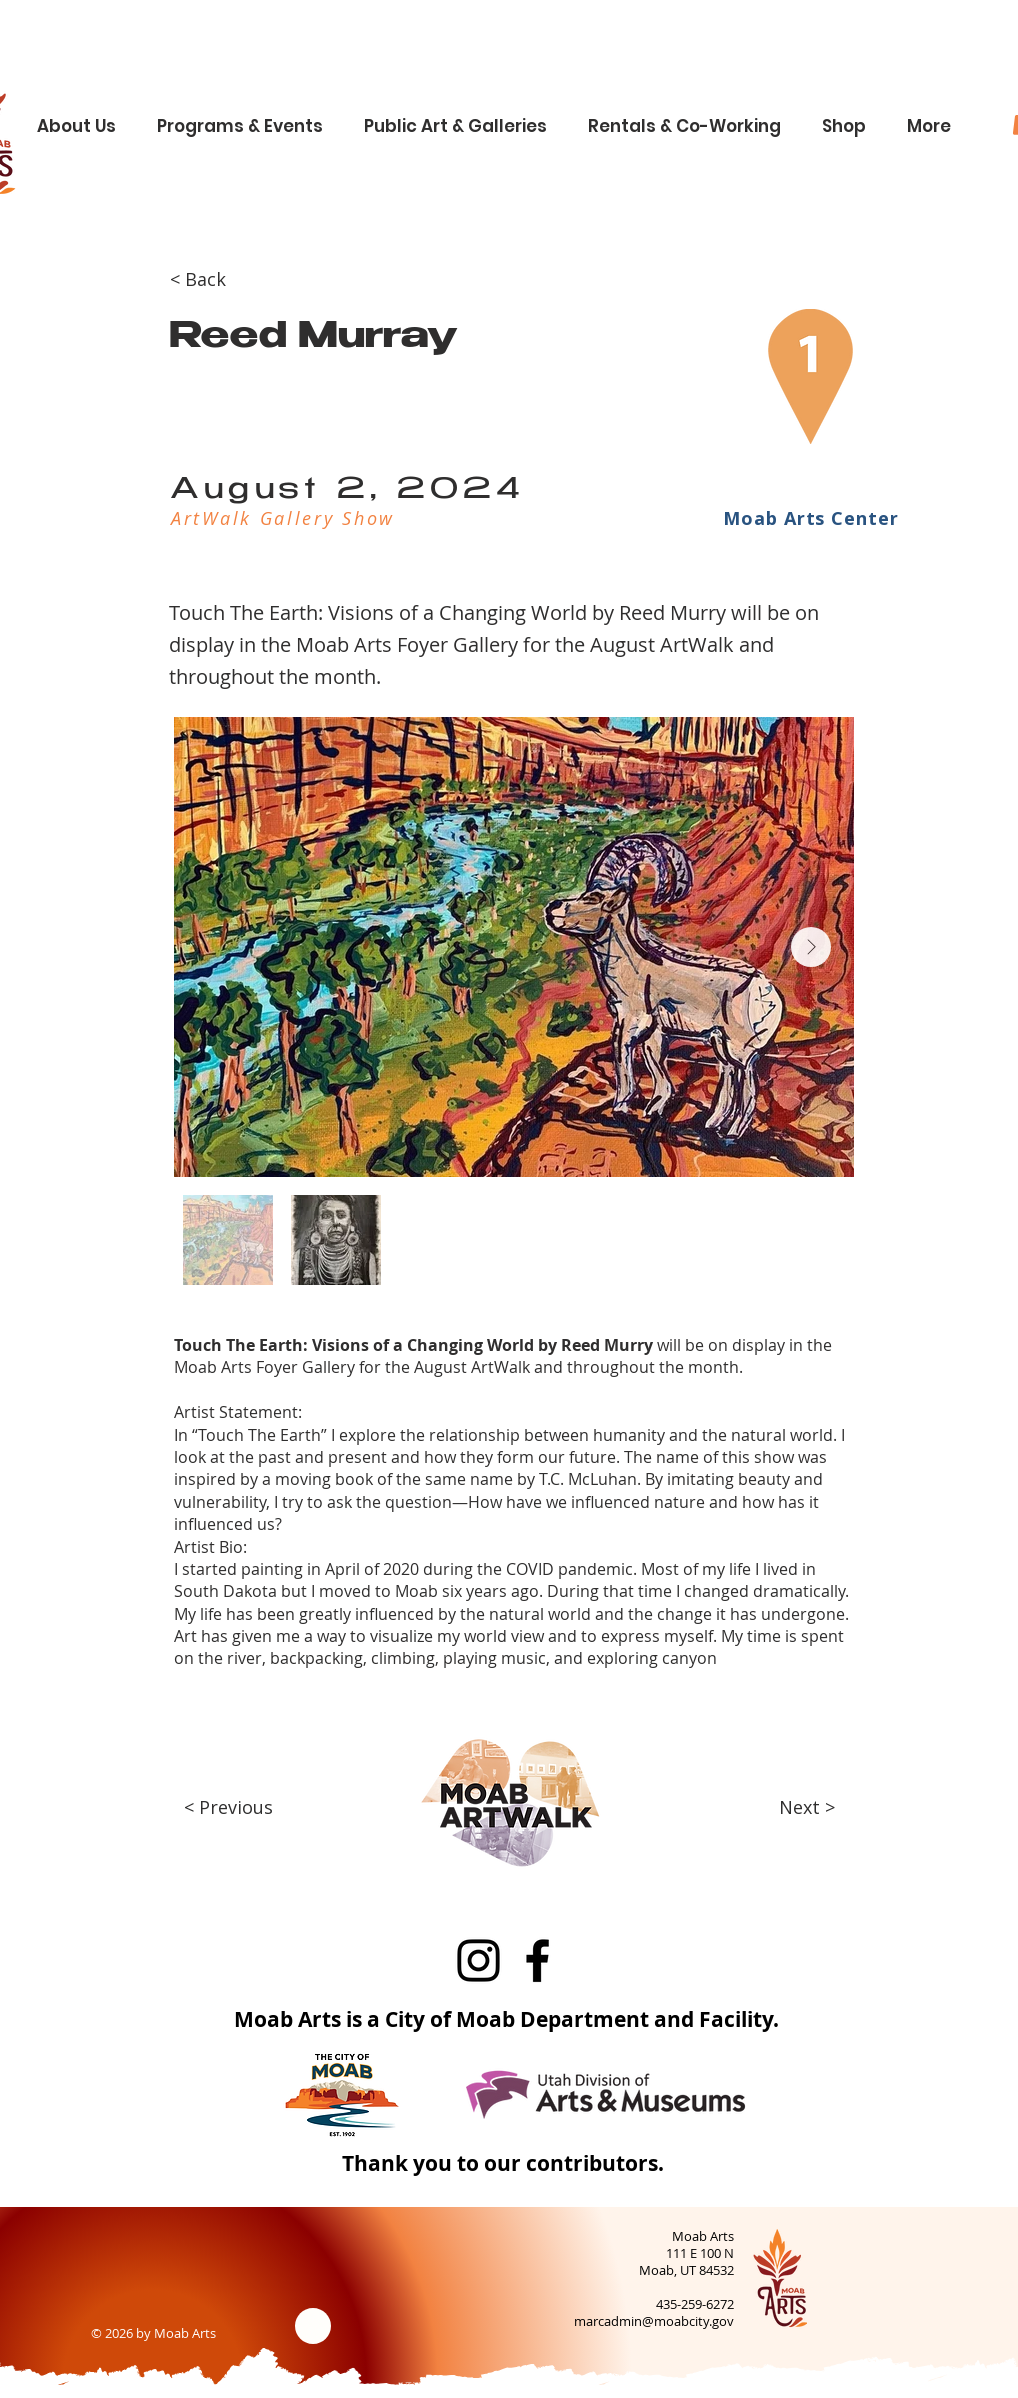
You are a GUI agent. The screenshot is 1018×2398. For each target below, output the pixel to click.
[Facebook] (537, 1960)
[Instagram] (478, 1960)
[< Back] (236, 280)
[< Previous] (240, 1808)
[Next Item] (811, 947)
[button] (84, 117)
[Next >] (795, 1808)
